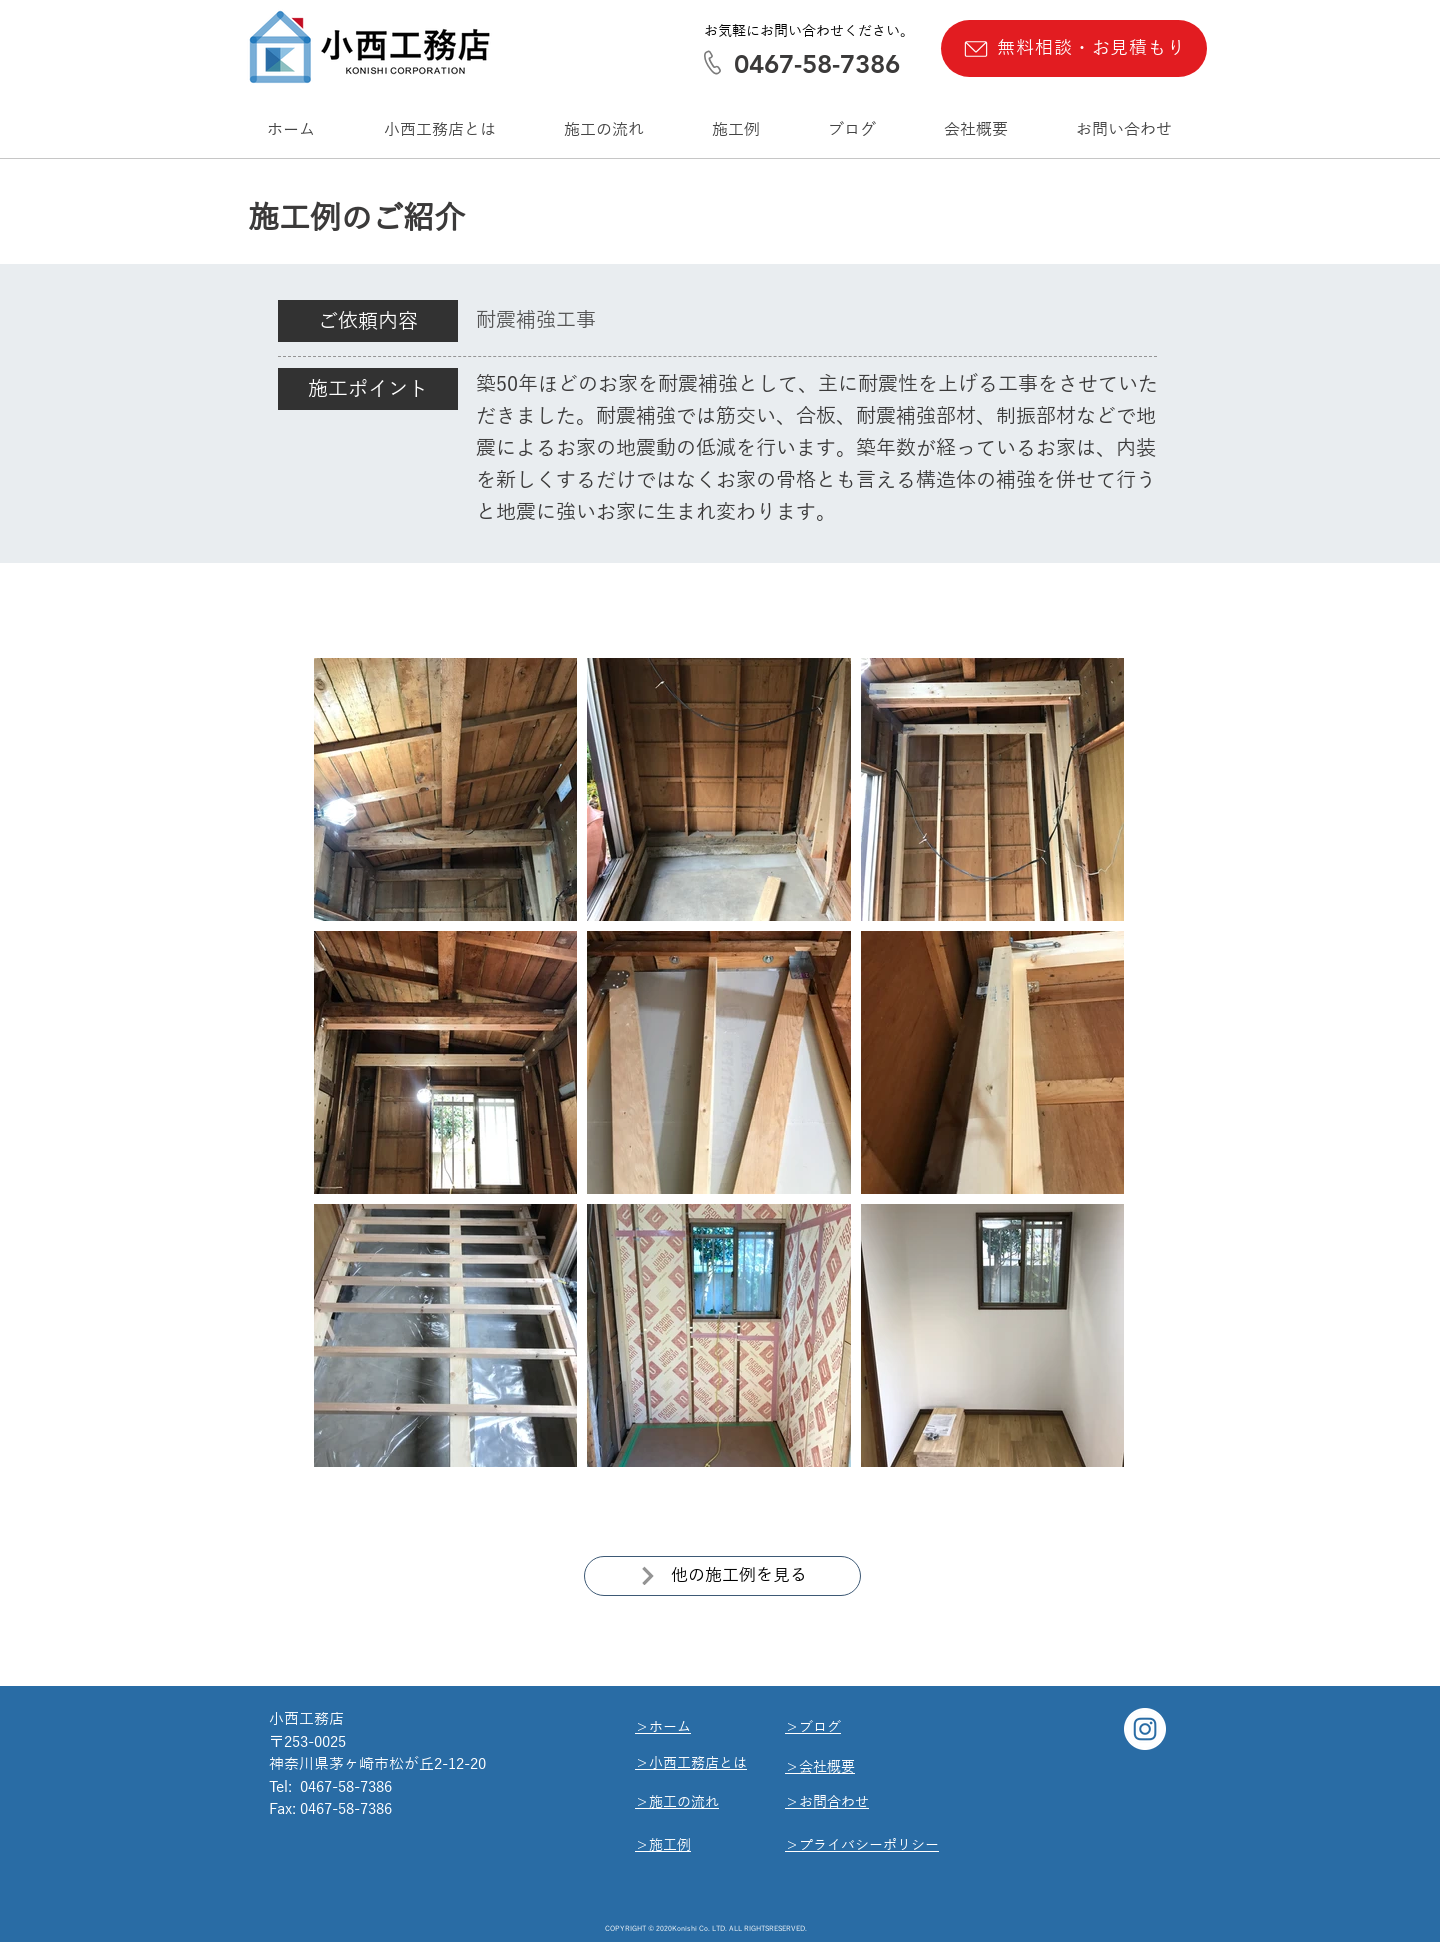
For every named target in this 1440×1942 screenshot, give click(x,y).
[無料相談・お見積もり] (1074, 48)
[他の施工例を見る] (722, 1576)
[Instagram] (1145, 1729)
